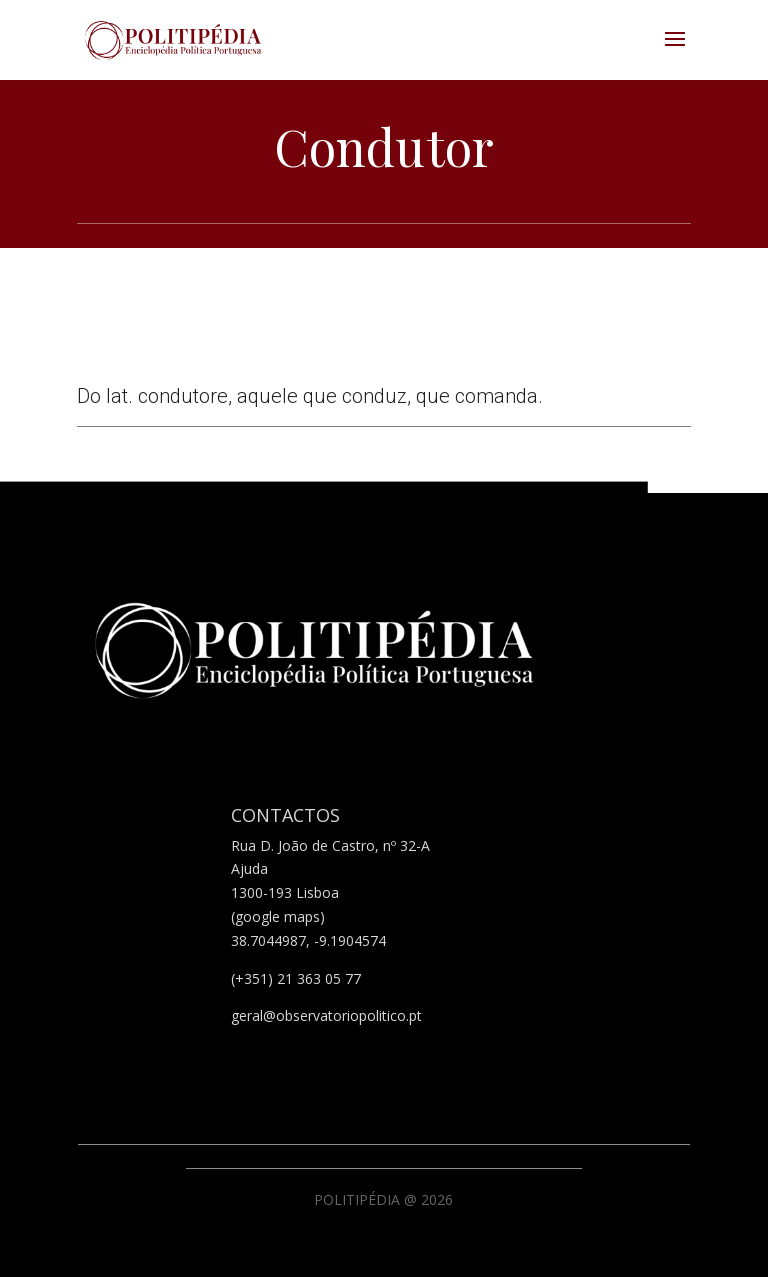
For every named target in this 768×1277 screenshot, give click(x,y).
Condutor (384, 146)
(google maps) (278, 916)
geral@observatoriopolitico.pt (326, 1015)
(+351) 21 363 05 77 (296, 978)
